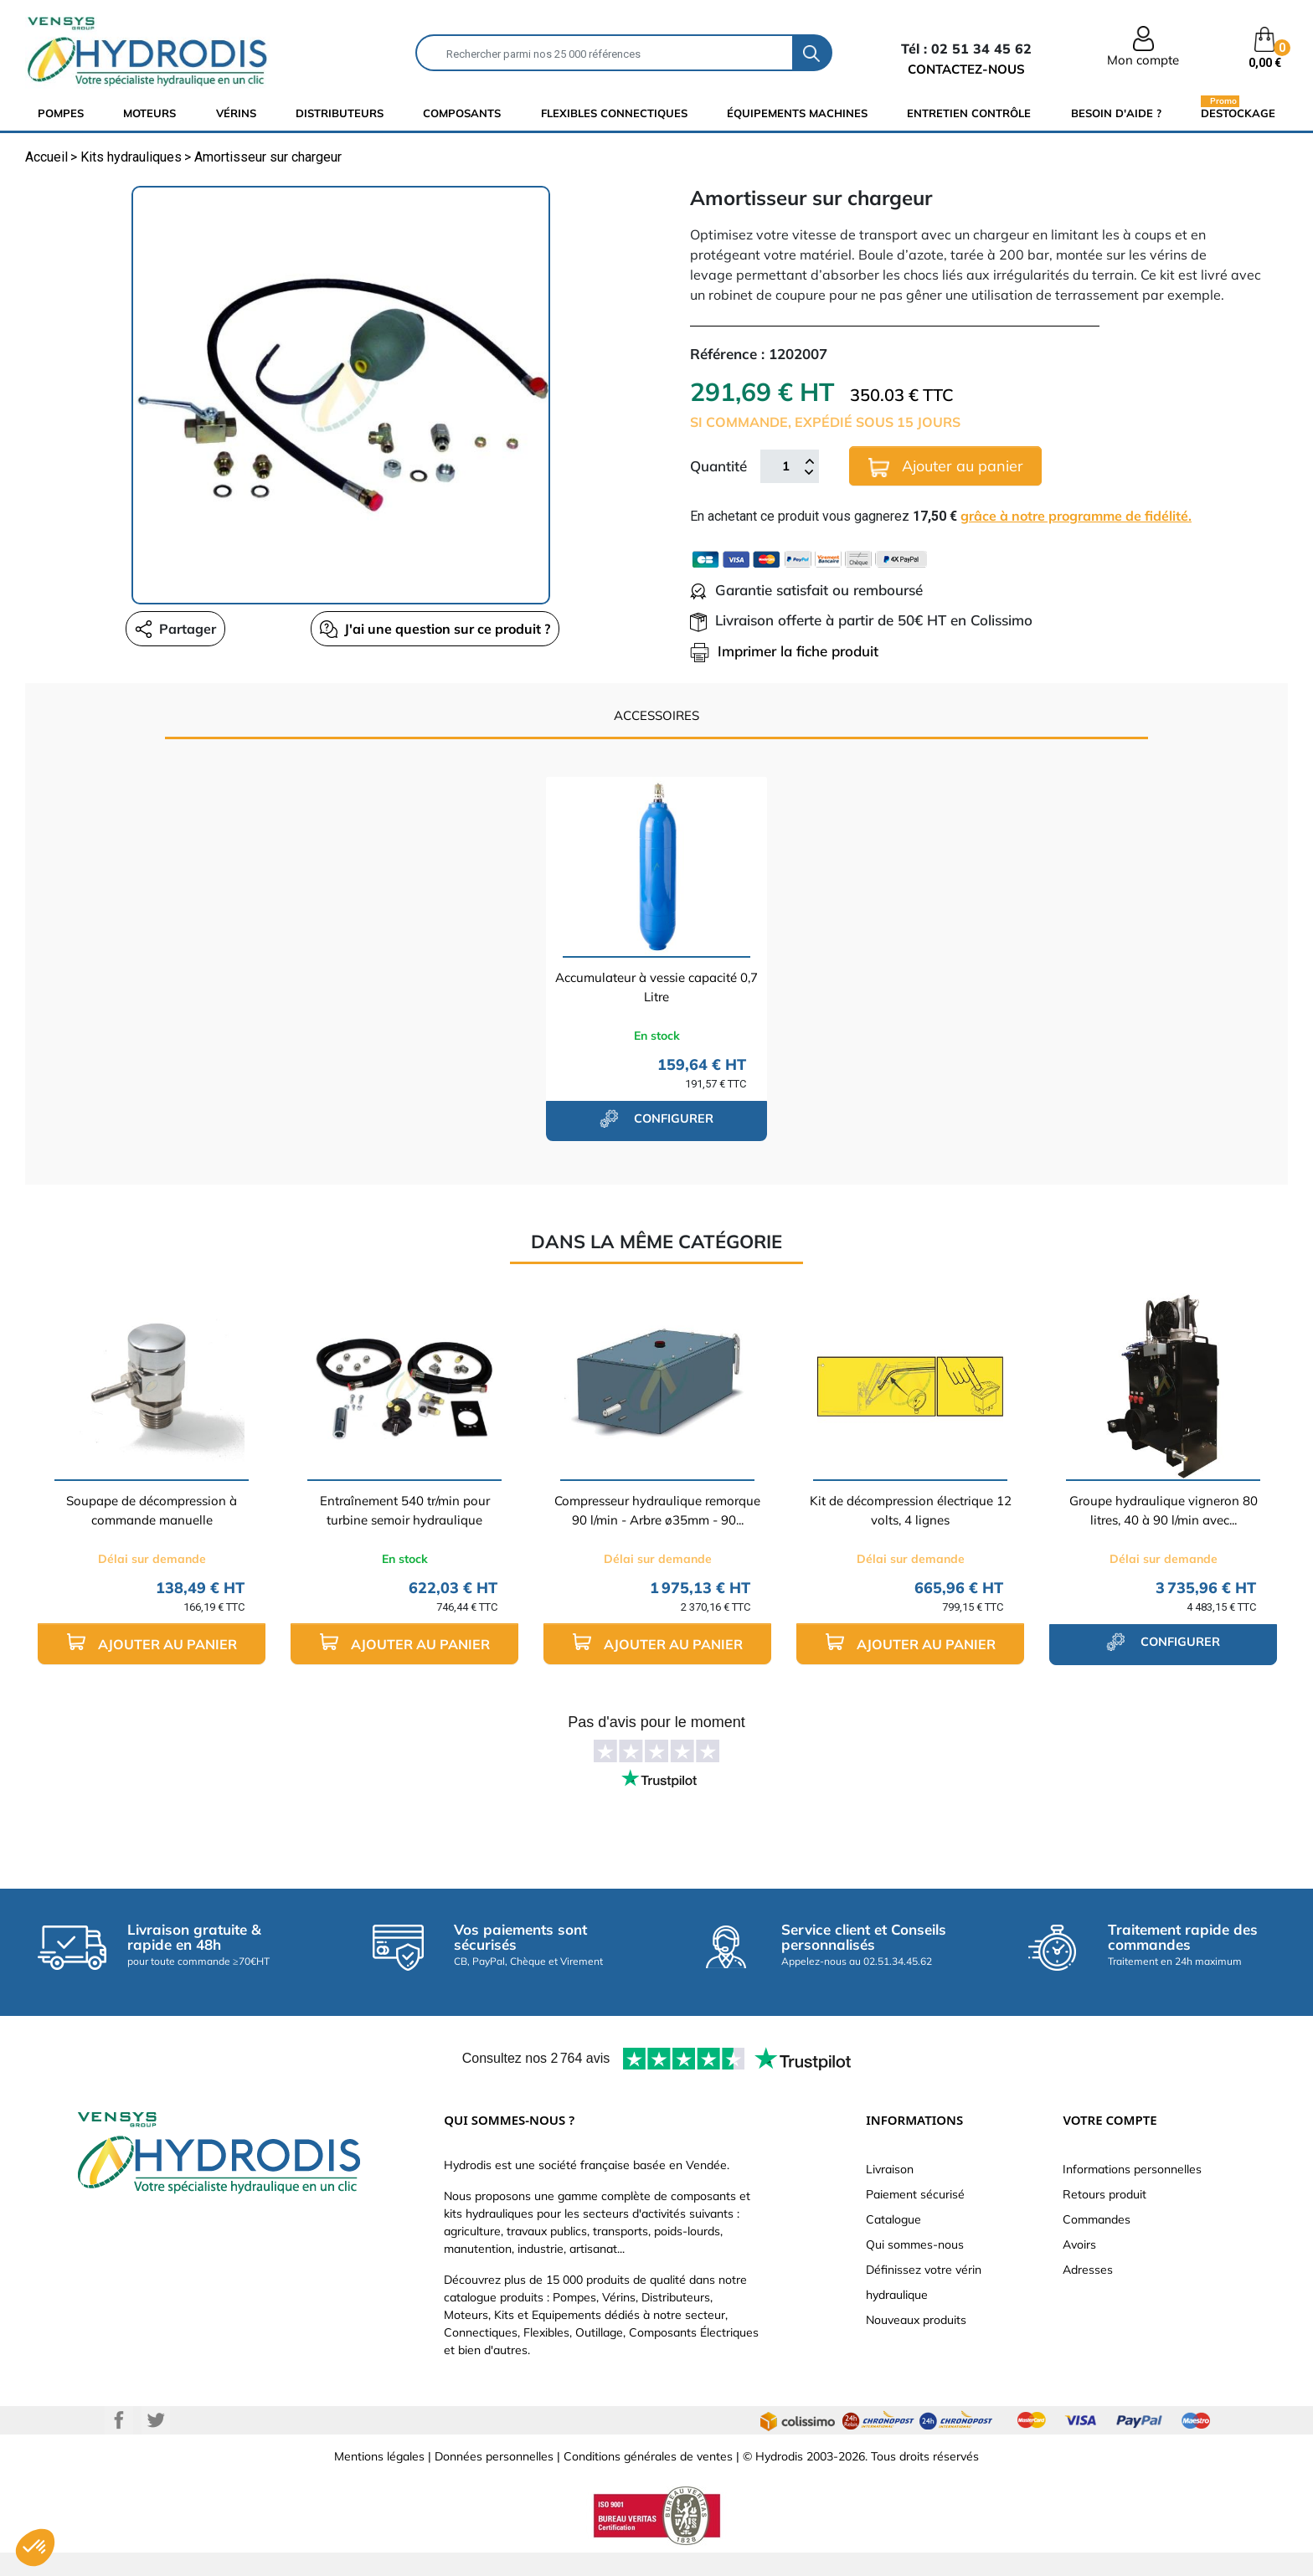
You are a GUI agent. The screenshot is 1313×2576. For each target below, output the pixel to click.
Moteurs (149, 113)
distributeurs (340, 113)
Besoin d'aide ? (1116, 113)
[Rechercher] (604, 52)
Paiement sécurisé (915, 2194)
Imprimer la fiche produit (784, 651)
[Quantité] (785, 466)
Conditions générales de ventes (648, 2479)
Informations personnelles (1132, 2169)
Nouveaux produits (916, 2319)
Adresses (1088, 2269)
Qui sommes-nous (915, 2244)
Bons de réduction (1112, 2294)
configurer (656, 1118)
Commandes (1096, 2219)
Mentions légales (379, 2479)
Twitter (156, 2443)
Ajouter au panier (945, 466)
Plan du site (897, 2344)
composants (462, 113)
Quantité (718, 466)
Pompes (61, 113)
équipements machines (797, 113)
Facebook (119, 2443)
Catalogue (893, 2219)
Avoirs (1079, 2244)
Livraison (890, 2169)
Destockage (1238, 112)
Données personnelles (494, 2479)
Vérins (236, 113)
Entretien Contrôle (969, 113)
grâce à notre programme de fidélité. (1076, 515)
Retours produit (1104, 2194)
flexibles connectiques (614, 113)
